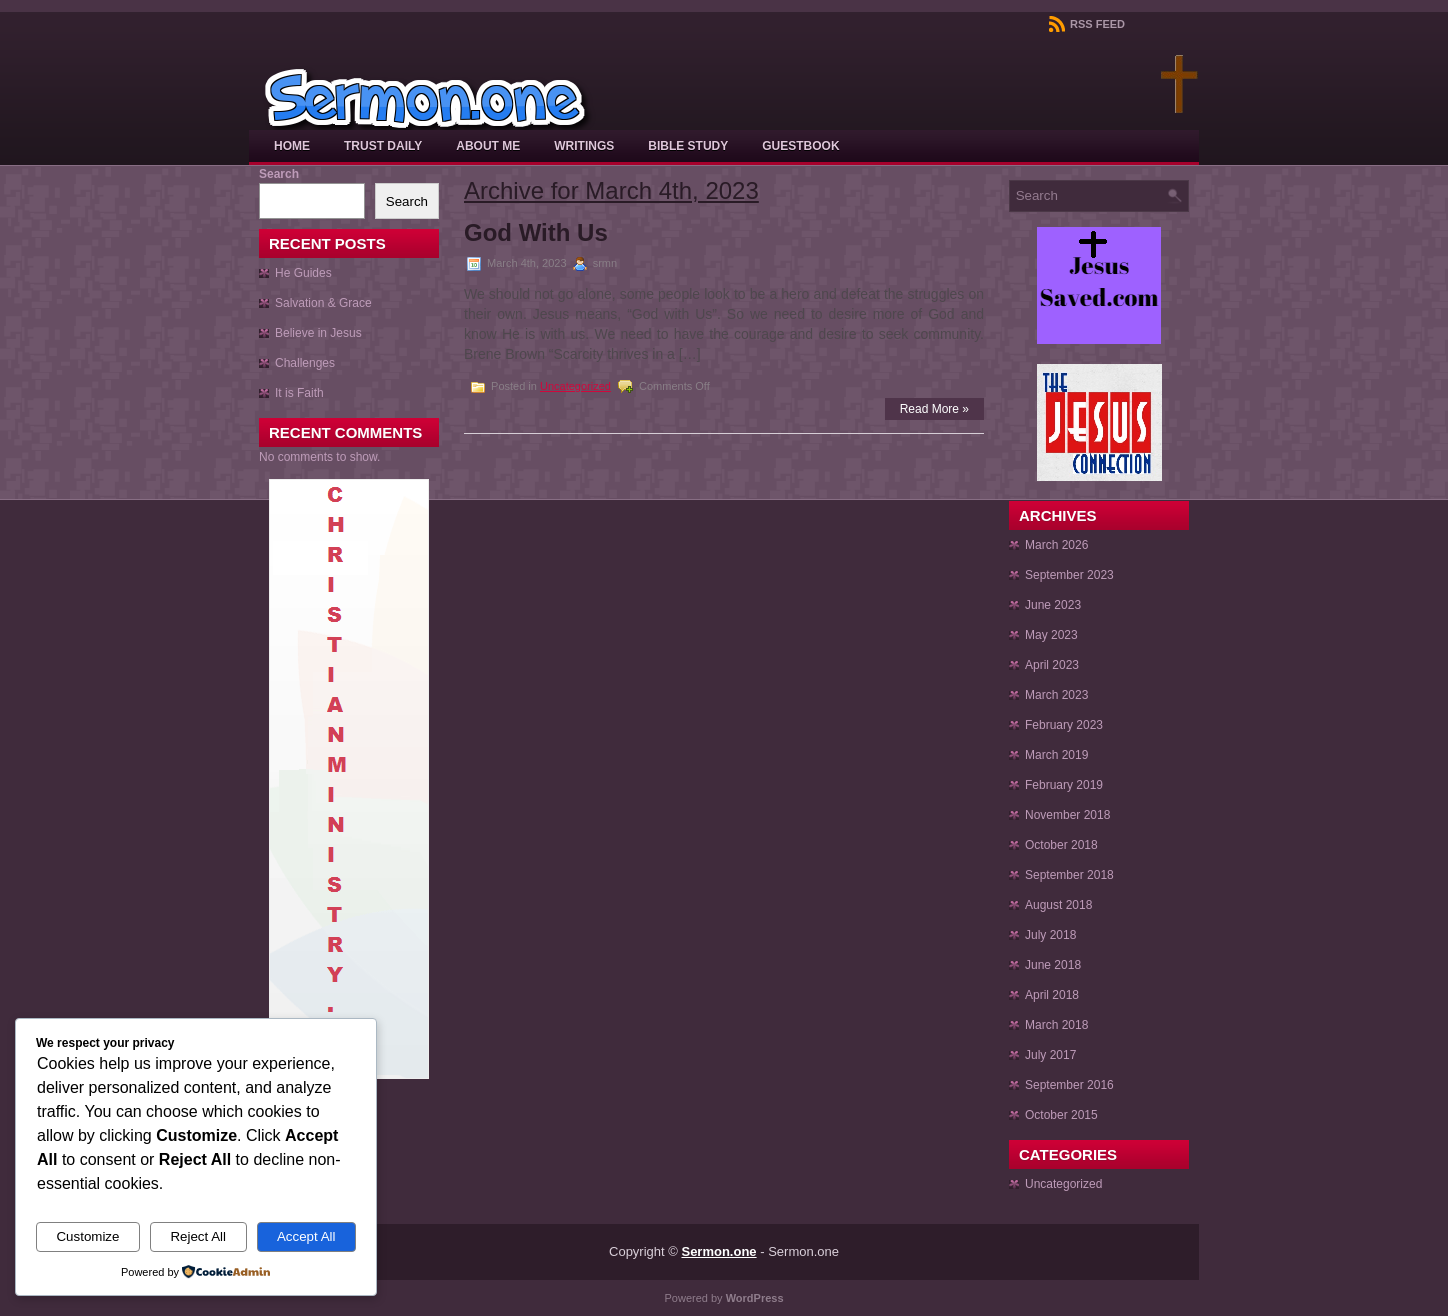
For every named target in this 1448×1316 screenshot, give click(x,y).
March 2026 (1056, 545)
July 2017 (1050, 1055)
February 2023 (1064, 725)
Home (292, 146)
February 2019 (1064, 785)
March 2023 (1056, 695)
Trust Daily (383, 146)
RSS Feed (1087, 24)
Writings (584, 146)
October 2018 (1061, 845)
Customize (87, 1236)
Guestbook (800, 146)
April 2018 (1052, 995)
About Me (488, 146)
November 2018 (1067, 815)
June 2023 (1053, 605)
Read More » (934, 409)
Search (279, 174)
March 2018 (1056, 1025)
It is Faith (299, 393)
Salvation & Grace (323, 303)
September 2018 (1069, 875)
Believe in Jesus (318, 333)
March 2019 (1056, 755)
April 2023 (1052, 665)
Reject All (198, 1236)
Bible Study (688, 146)
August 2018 (1058, 905)
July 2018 (1050, 935)
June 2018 (1053, 965)
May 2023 (1051, 635)
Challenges (305, 363)
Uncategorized (575, 386)
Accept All (306, 1236)
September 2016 (1069, 1085)
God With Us (536, 232)
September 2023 (1069, 575)
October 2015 (1061, 1115)
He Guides (303, 273)
